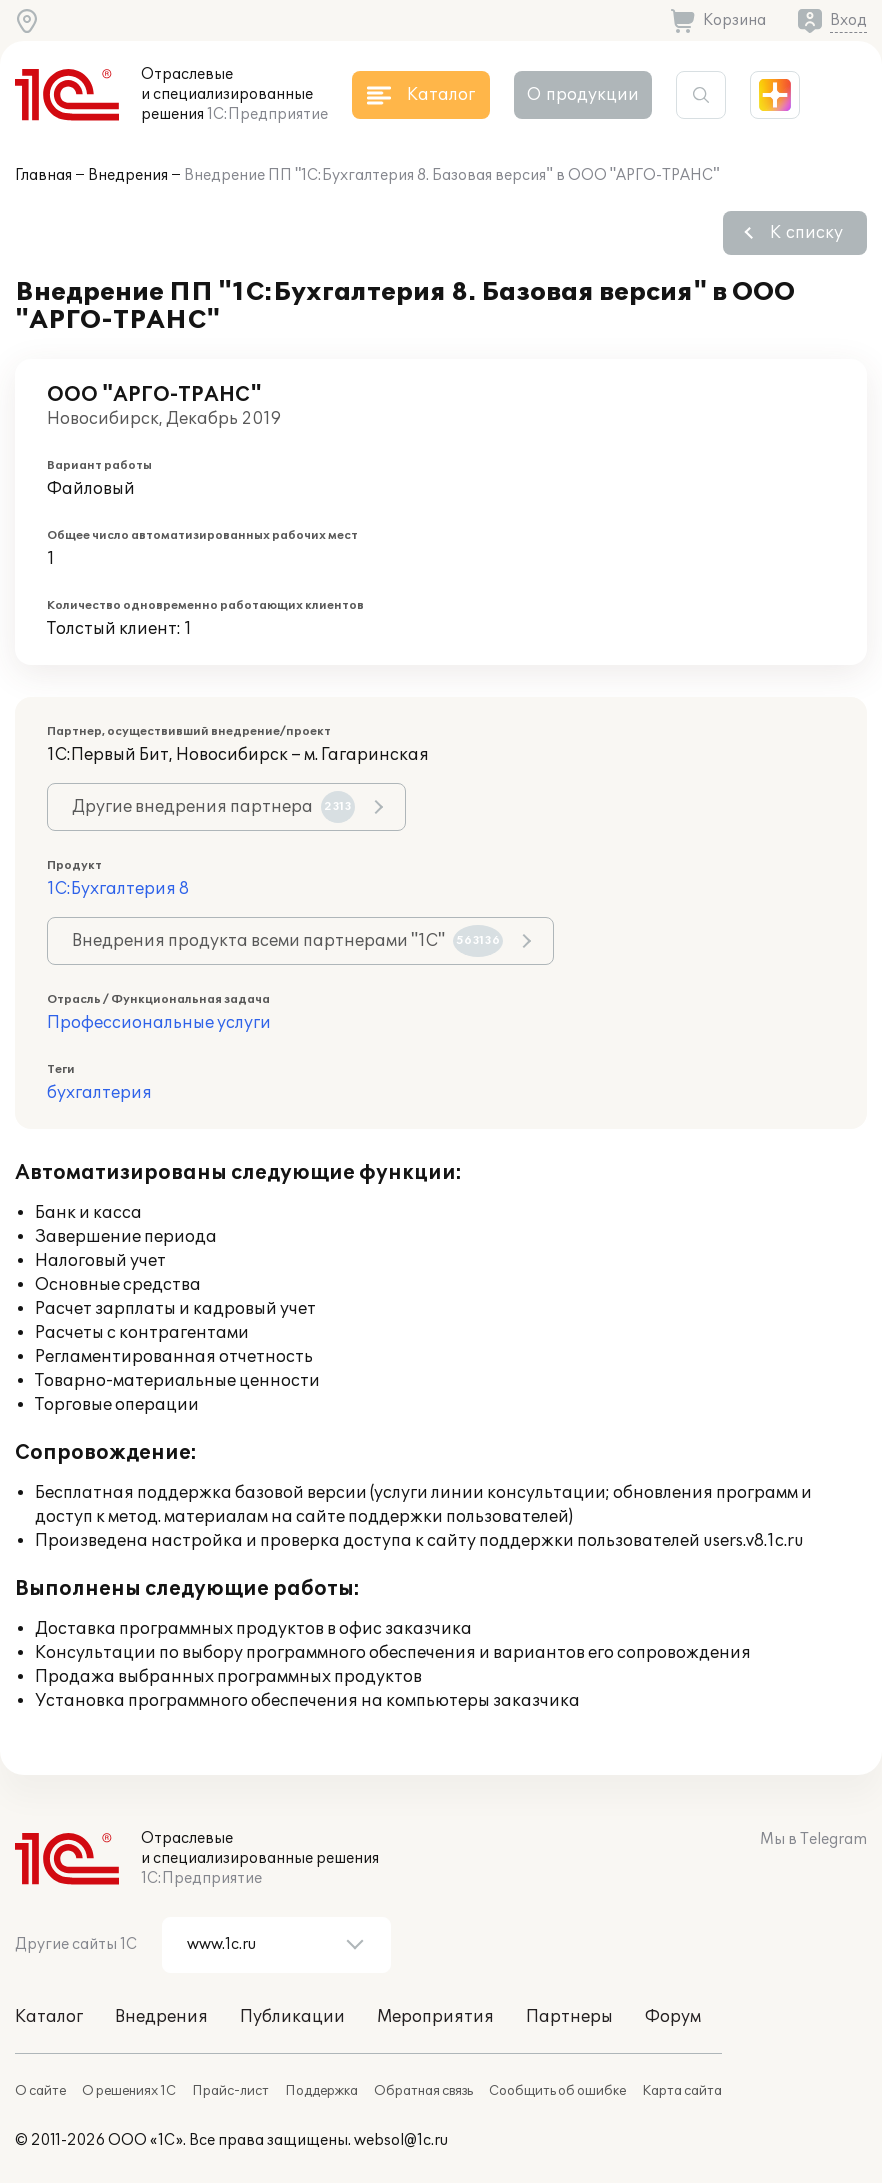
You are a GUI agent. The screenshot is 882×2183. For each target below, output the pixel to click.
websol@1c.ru (401, 2140)
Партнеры (569, 2017)
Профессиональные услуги (159, 1023)
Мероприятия (435, 2017)
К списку (806, 233)
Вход (848, 20)
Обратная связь (423, 2091)
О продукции (583, 95)
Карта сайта (682, 2091)
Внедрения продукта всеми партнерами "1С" (287, 941)
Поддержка (321, 2091)
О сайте (40, 2091)
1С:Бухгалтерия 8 (118, 889)
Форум (673, 2017)
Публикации (292, 2017)
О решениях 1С (129, 2091)
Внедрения (128, 175)
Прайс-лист (230, 2091)
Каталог (49, 2017)
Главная (43, 175)
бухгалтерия (99, 1093)
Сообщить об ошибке (557, 2091)
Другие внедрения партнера (213, 807)
